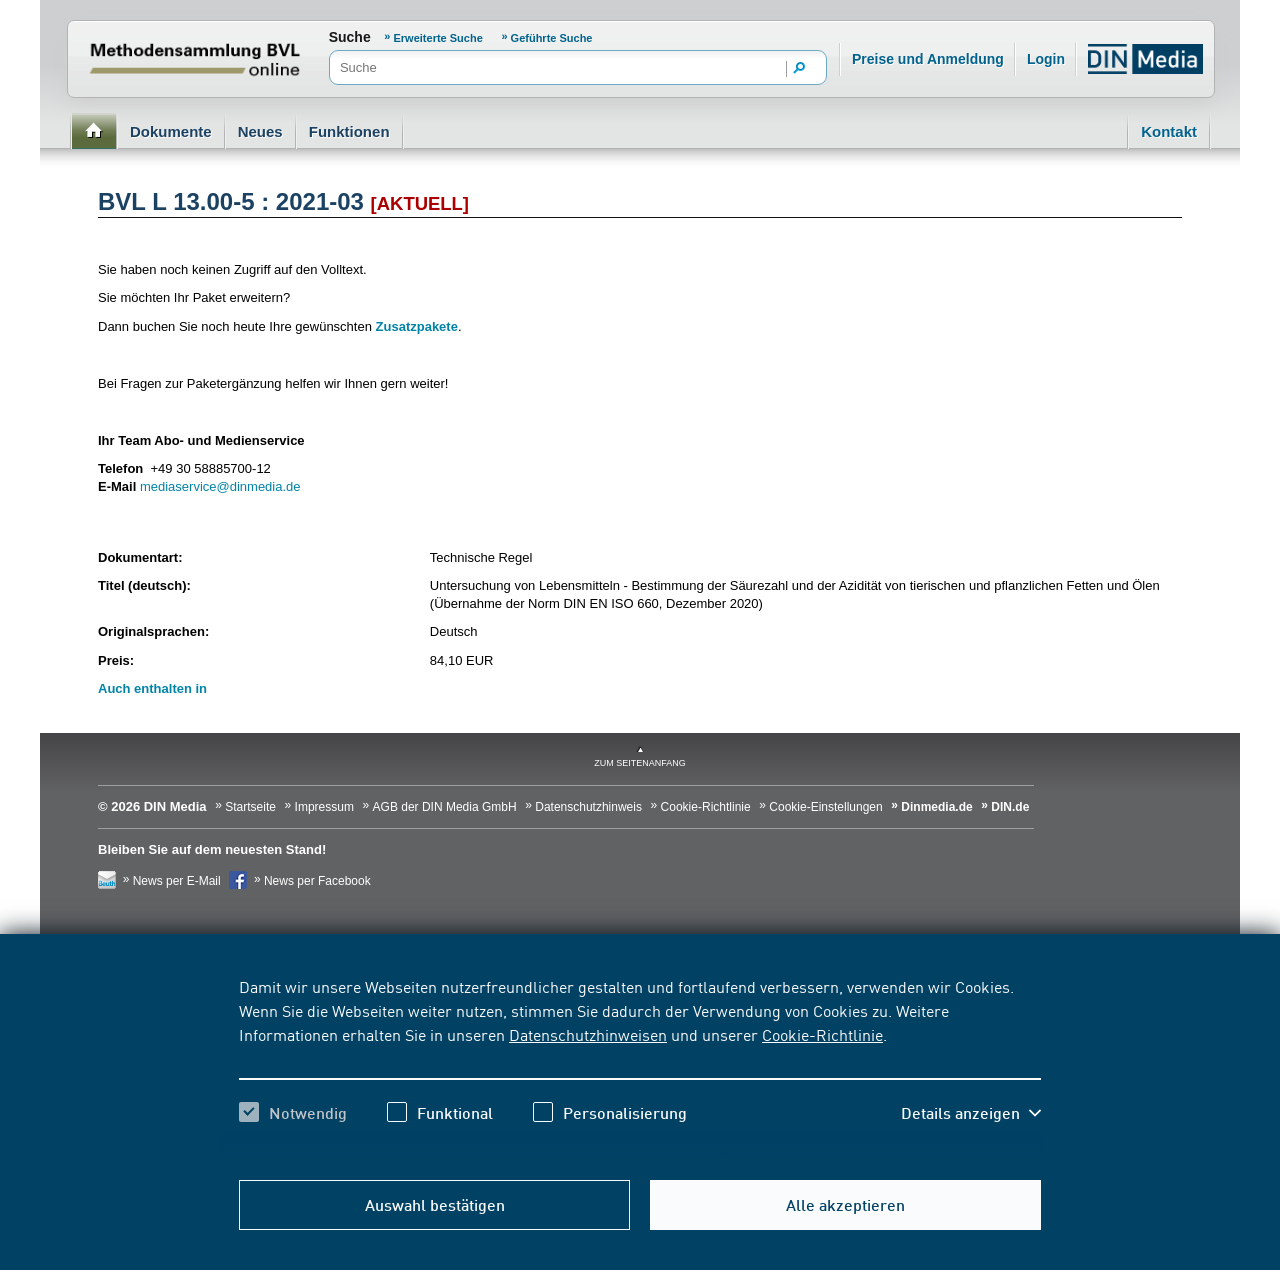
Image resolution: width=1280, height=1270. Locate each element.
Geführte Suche (552, 38)
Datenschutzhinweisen (588, 1034)
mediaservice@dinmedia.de (220, 486)
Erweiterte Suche (438, 38)
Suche (350, 37)
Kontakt (1169, 131)
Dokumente (171, 131)
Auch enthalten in (152, 688)
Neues (260, 131)
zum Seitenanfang (640, 763)
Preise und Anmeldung (928, 59)
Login (1046, 59)
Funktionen (349, 131)
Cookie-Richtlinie (822, 1034)
